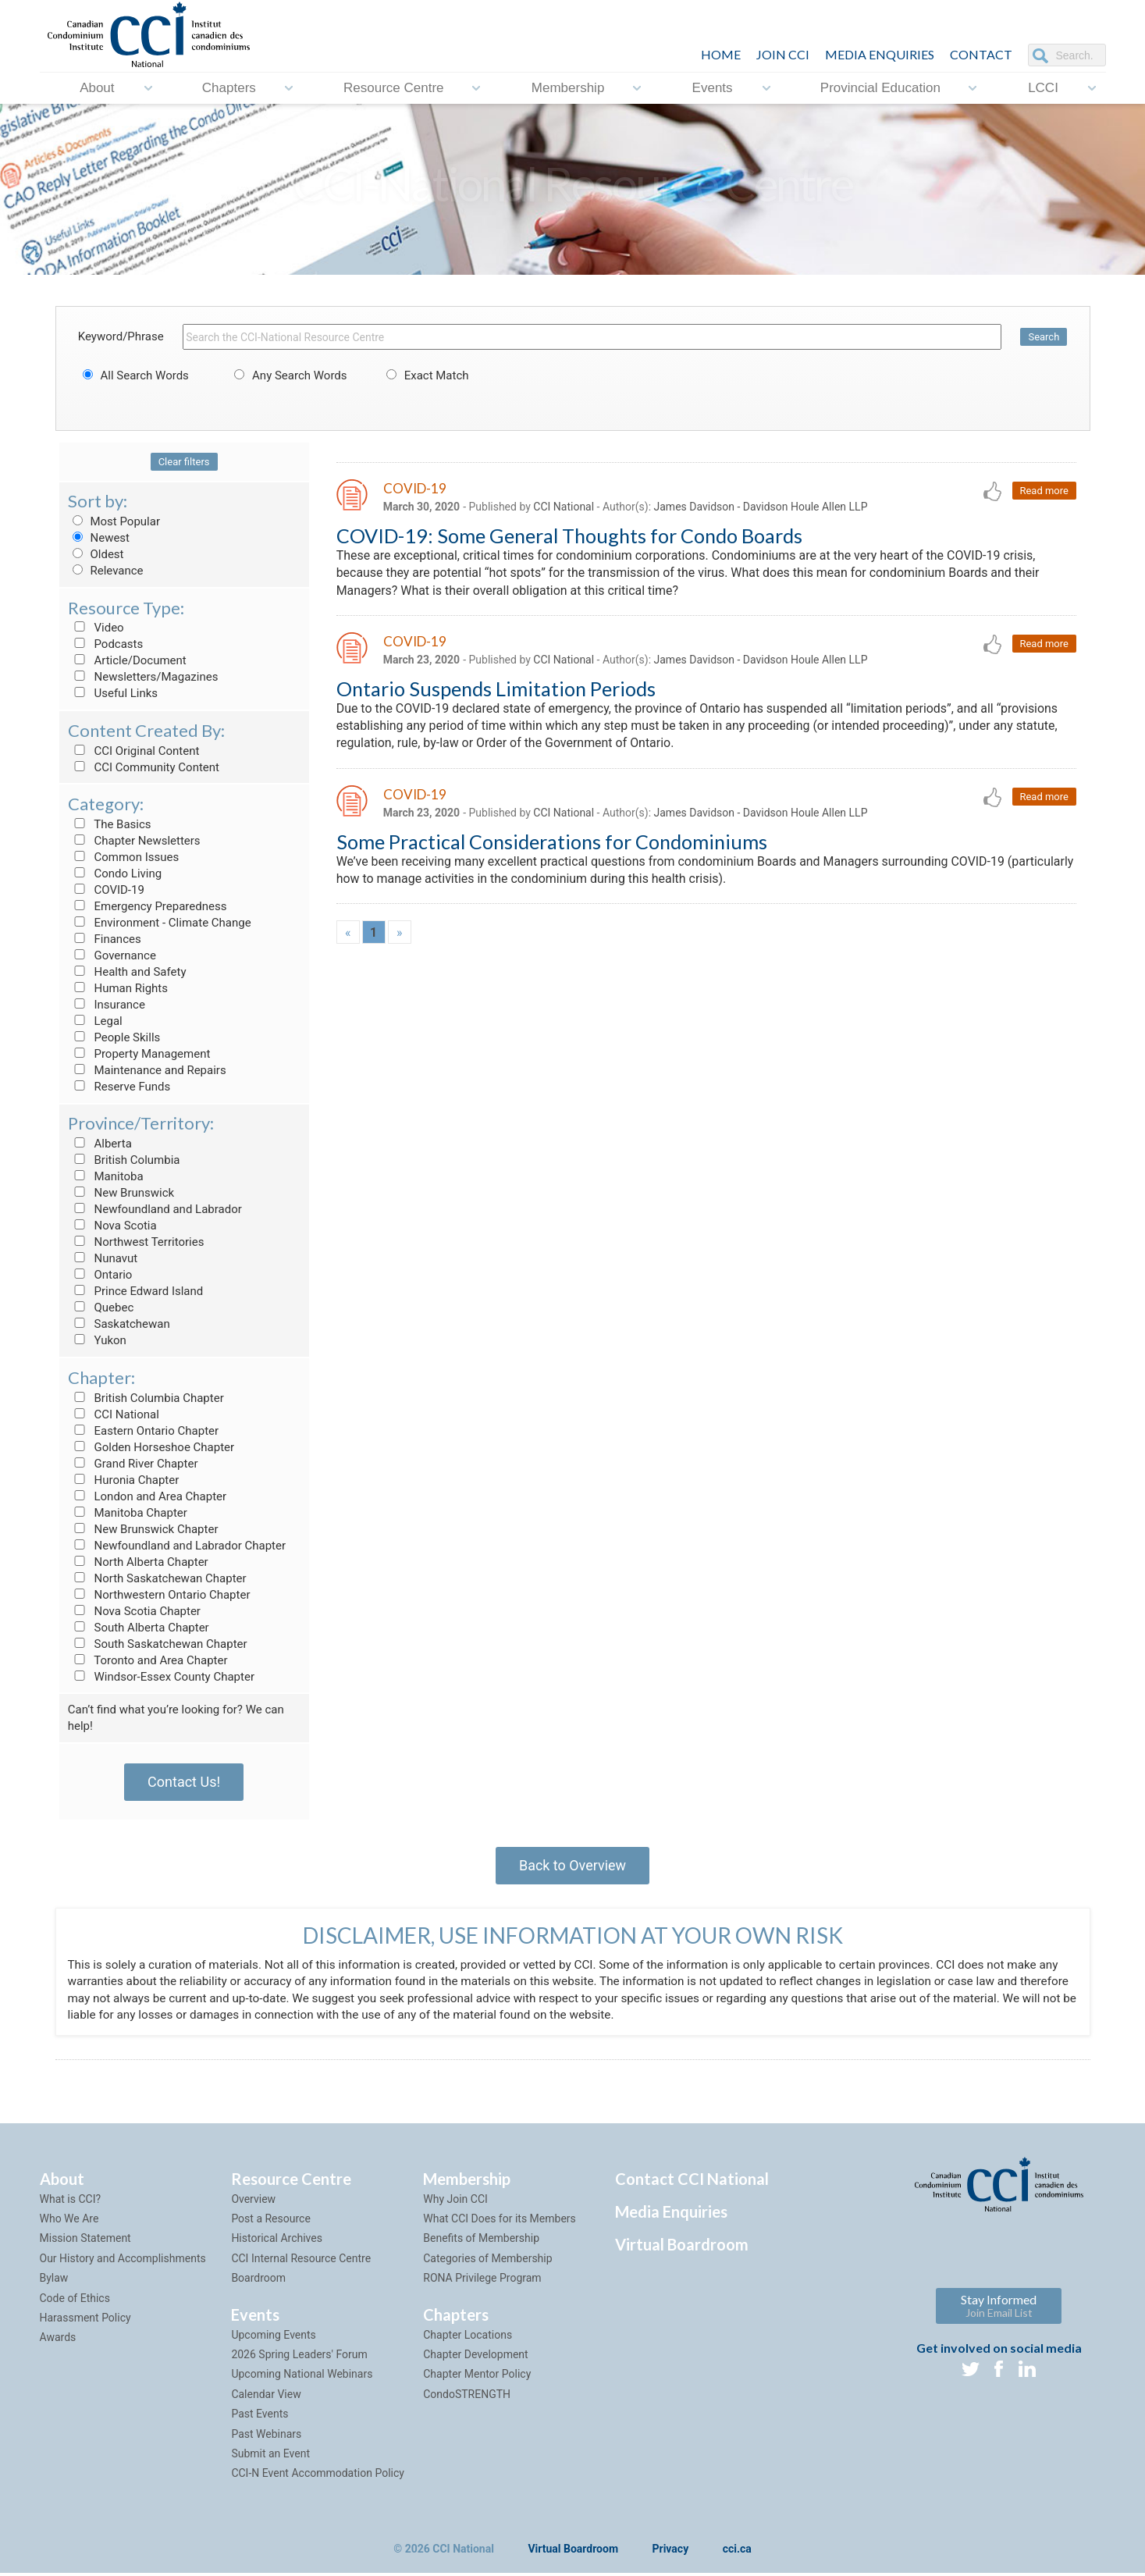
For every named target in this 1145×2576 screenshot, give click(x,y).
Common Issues (123, 857)
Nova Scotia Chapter (134, 1611)
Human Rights (118, 988)
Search (1043, 337)
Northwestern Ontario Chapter (159, 1595)
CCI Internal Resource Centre (301, 2261)
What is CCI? (70, 2202)
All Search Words (133, 375)
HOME (721, 54)
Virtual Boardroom (682, 2247)
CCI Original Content (134, 751)
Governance (112, 955)
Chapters (229, 87)
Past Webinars (266, 2437)
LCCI (1043, 87)
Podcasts (106, 644)
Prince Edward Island (136, 1291)
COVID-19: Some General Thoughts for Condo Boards (569, 535)
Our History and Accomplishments (123, 2261)
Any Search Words (288, 375)
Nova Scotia (112, 1226)
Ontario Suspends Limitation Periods (496, 688)
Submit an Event (270, 2456)
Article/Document (127, 660)
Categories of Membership (487, 2261)
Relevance (106, 571)
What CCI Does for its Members (499, 2221)
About (97, 87)
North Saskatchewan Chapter (157, 1578)
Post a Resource (270, 2221)
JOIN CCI (782, 54)
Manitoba (106, 1176)
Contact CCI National (692, 2181)
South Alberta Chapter (138, 1628)
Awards (58, 2341)
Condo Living (115, 873)
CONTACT (981, 54)
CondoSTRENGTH (466, 2397)
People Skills (114, 1037)
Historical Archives (276, 2242)
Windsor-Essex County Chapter (161, 1677)
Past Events (259, 2417)
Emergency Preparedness (147, 906)
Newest (99, 538)
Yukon (97, 1340)
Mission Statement (85, 2242)
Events (712, 87)
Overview (253, 2202)
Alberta (100, 1144)
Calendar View (265, 2397)
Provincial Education (880, 87)
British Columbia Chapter (146, 1398)
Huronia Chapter (124, 1480)
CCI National (113, 1414)
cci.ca (737, 2552)
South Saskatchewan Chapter (157, 1644)
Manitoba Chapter (127, 1513)
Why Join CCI (455, 2202)
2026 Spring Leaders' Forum (299, 2357)
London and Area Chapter (147, 1496)
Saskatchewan (119, 1324)
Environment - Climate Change (159, 923)
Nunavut (102, 1258)
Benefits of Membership (481, 2242)
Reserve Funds (119, 1087)
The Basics (109, 824)
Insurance (106, 1005)
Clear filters (184, 462)
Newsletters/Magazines (143, 677)
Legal (95, 1021)
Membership (568, 87)
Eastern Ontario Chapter (143, 1431)
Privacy (671, 2552)
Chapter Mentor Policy (477, 2377)
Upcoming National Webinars (301, 2377)
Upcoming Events (273, 2338)
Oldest (96, 554)
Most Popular (114, 521)
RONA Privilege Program (482, 2281)
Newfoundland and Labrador (155, 1209)
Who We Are (69, 2221)
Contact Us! (184, 1782)
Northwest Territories (136, 1242)
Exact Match (425, 375)
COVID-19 (106, 890)
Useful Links (113, 693)
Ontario (100, 1275)
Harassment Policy (85, 2320)
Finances (104, 939)
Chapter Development (475, 2357)
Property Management (139, 1054)
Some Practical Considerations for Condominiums (551, 842)
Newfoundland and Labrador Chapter (177, 1546)
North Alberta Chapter (138, 1562)
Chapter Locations (467, 2338)
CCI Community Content (143, 767)
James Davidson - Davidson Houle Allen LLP (761, 506)
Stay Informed (999, 2308)
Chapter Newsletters (134, 841)
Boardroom (258, 2281)
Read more (1044, 490)
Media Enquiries (879, 54)
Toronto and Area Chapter (148, 1660)
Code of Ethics (75, 2301)
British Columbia (124, 1160)
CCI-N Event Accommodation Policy (317, 2477)
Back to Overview (572, 1865)
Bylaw (54, 2281)
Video (96, 628)
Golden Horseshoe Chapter (151, 1447)
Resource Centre (393, 87)
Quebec (101, 1307)
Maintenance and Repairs (147, 1070)
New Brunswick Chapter (143, 1529)
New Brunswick (121, 1193)
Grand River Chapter (133, 1464)
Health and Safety (127, 972)
